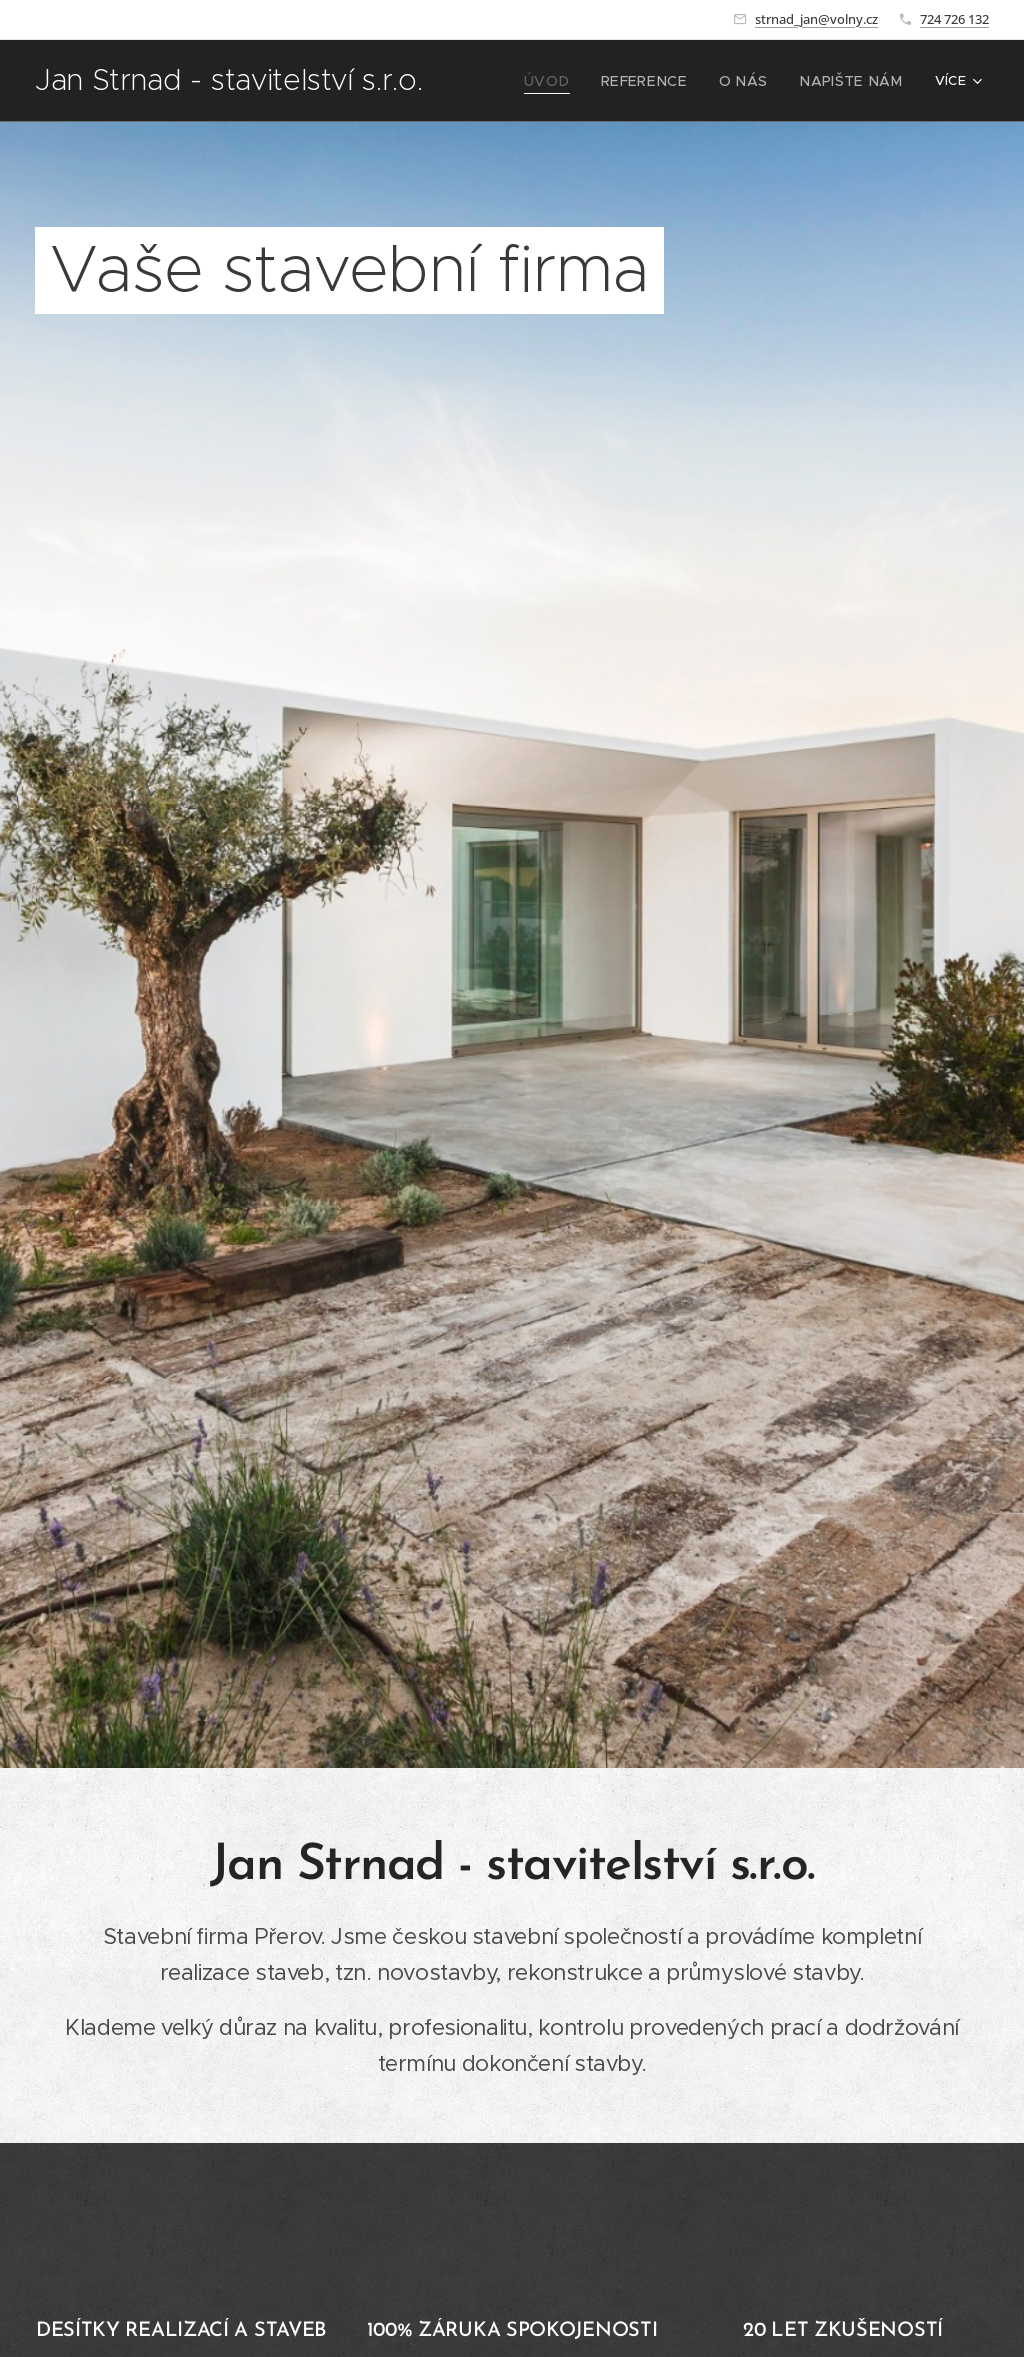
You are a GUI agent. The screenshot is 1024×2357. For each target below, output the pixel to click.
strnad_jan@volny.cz (816, 19)
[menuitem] (575, 81)
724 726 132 (954, 19)
